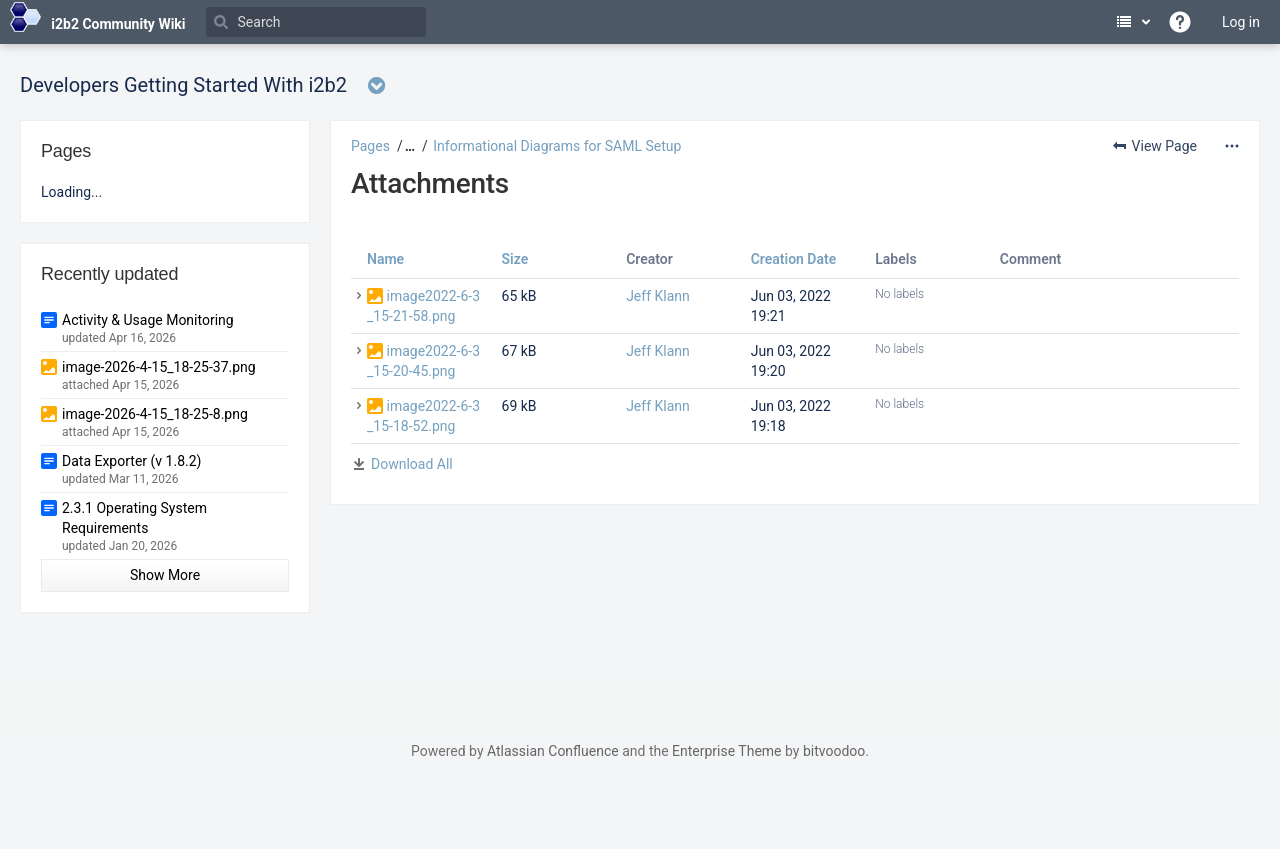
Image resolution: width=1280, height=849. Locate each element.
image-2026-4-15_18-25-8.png (155, 414)
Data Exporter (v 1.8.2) (131, 461)
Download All (412, 464)
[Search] (316, 22)
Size (515, 259)
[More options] (1232, 146)
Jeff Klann (658, 296)
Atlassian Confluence (553, 751)
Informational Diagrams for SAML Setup (557, 146)
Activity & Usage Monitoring (148, 320)
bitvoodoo (834, 751)
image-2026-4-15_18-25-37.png (159, 367)
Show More (165, 575)
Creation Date (794, 259)
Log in (1241, 22)
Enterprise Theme (726, 751)
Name (385, 259)
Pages (370, 146)
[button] (407, 146)
